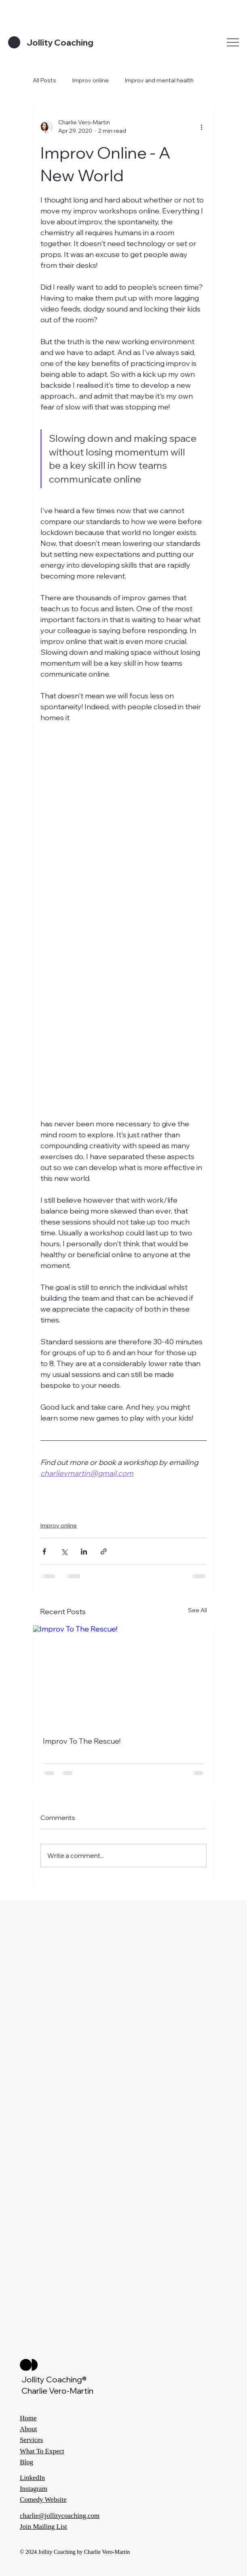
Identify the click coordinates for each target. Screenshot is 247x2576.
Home (28, 2418)
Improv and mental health (159, 80)
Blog (26, 2462)
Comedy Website (43, 2499)
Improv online (90, 80)
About (28, 2429)
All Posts (44, 80)
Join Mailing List (43, 2526)
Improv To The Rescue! (81, 1741)
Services (31, 2440)
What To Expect (42, 2451)
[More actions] (202, 127)
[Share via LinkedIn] (84, 1551)
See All (197, 1610)
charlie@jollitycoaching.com (59, 2516)
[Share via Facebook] (44, 1551)
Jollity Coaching (60, 42)
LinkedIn (32, 2478)
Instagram (33, 2488)
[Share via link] (104, 1551)
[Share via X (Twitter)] (64, 1551)
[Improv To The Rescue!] (123, 1676)
